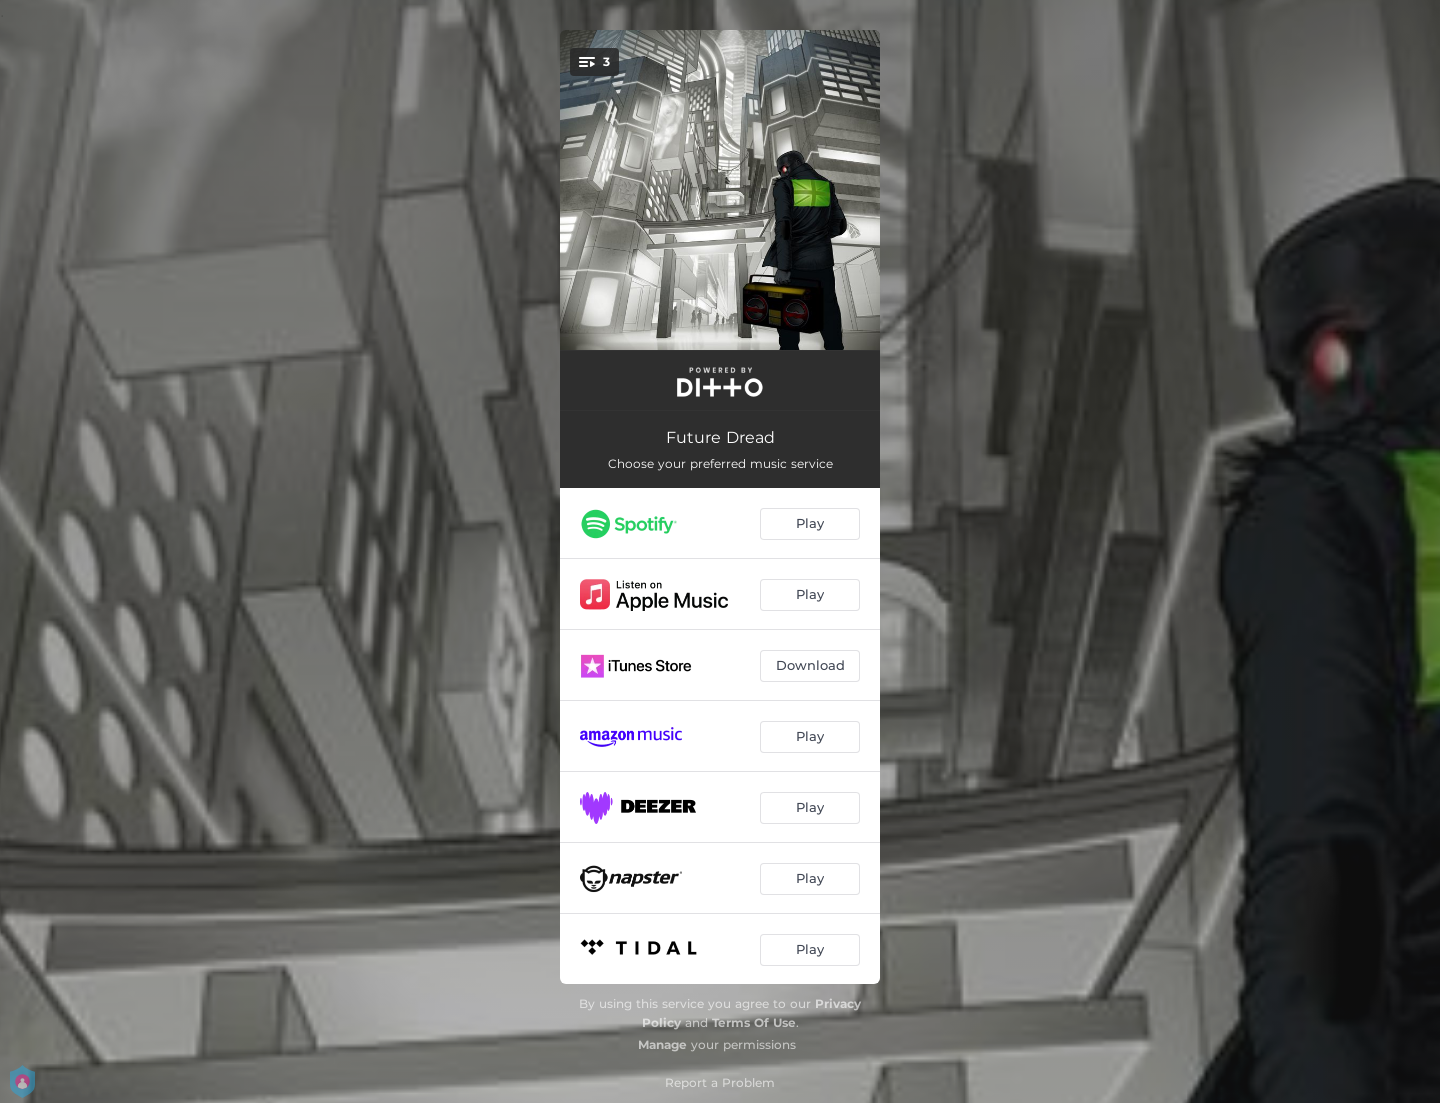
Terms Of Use (754, 1022)
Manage (662, 1044)
